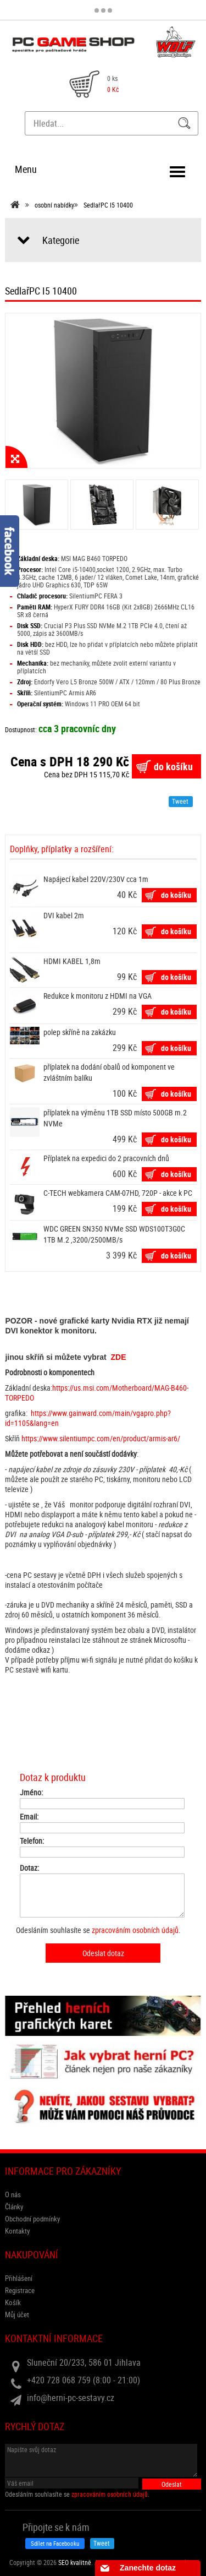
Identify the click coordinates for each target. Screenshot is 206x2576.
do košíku (173, 766)
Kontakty (17, 2231)
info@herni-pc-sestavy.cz (70, 2398)
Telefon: (32, 1841)
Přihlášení (18, 2278)
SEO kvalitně (74, 2562)
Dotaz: (29, 1868)
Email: (29, 1817)
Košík (13, 2302)
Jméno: (31, 1793)
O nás (13, 2194)
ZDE (118, 1357)
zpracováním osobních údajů (135, 1930)
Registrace (20, 2290)
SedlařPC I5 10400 (108, 204)
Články (14, 2207)
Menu (26, 169)
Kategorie (60, 240)
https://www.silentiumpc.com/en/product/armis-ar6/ (100, 1438)
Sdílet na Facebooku (55, 2543)
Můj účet (17, 2314)
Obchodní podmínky (32, 2219)
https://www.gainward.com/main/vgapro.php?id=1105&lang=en (88, 1418)
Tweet (180, 801)
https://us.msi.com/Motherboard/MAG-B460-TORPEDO (96, 1392)
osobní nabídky (54, 204)
